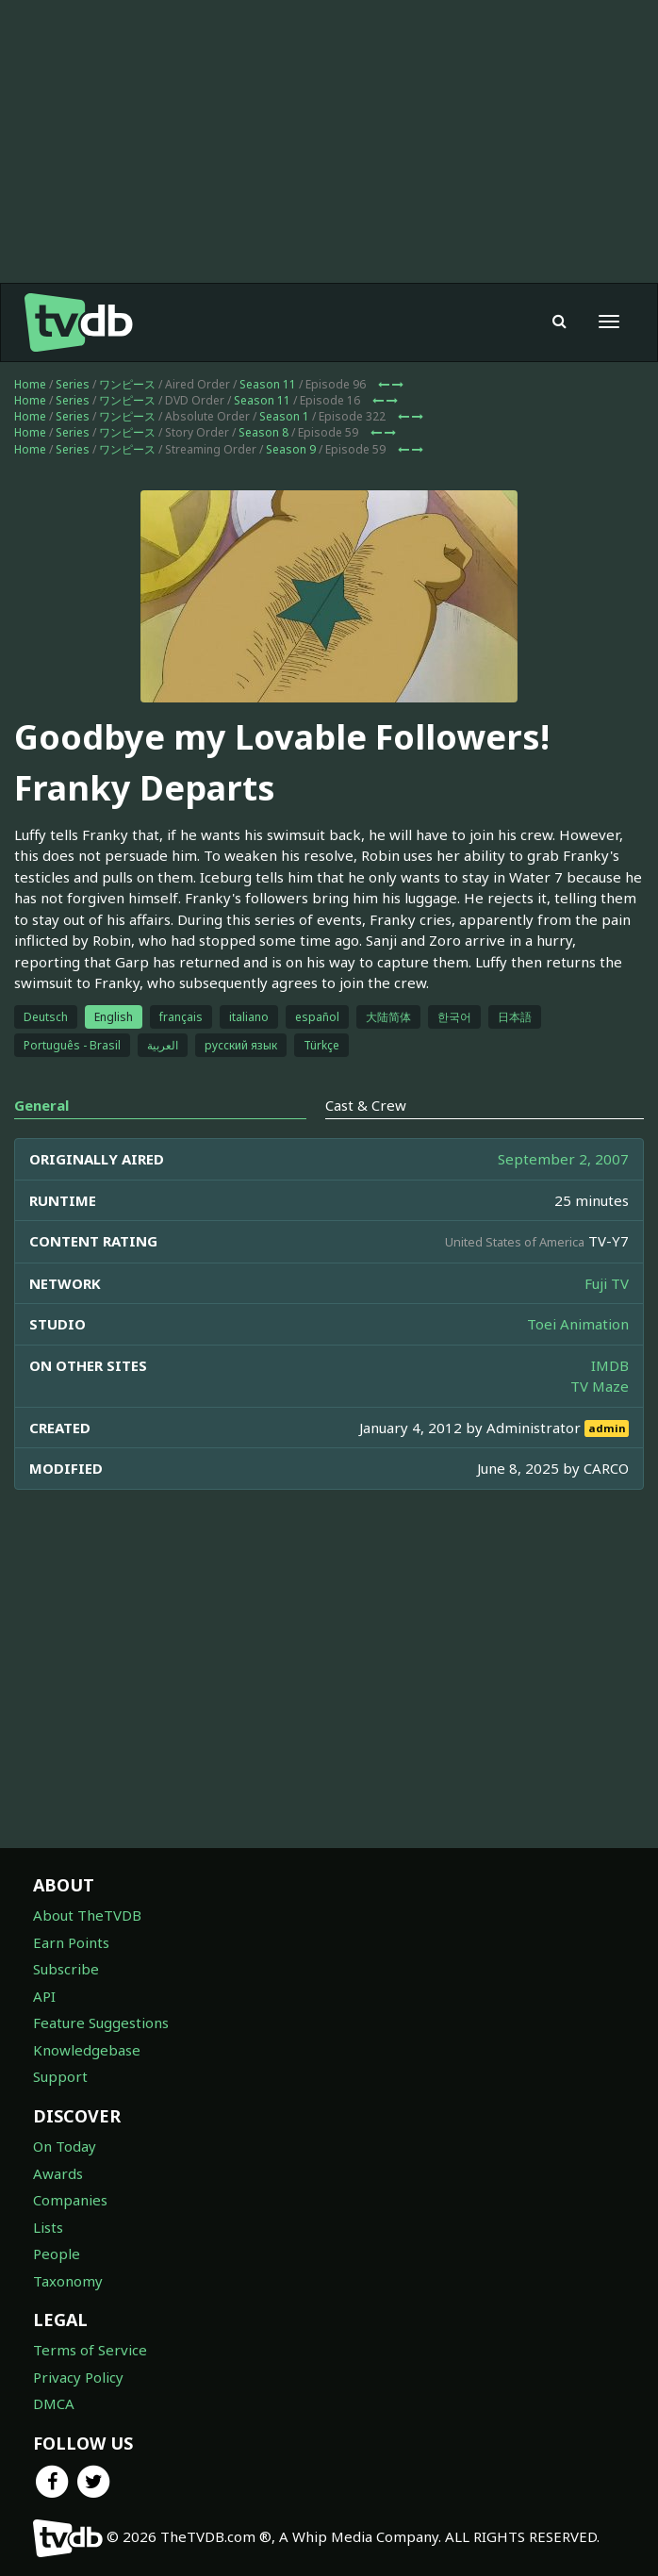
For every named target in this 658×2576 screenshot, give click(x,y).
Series (73, 384)
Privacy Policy (78, 2377)
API (44, 1996)
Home (30, 384)
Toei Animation (578, 1323)
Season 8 (263, 432)
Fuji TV (606, 1283)
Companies (70, 2199)
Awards (58, 2173)
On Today (64, 2146)
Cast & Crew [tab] (365, 1105)
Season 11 (267, 384)
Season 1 (284, 416)
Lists (48, 2227)
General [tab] (41, 1105)
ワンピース (127, 384)
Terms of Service (90, 2349)
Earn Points (71, 1942)
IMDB (610, 1365)
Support (60, 2076)
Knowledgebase (86, 2049)
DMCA (53, 2403)
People (56, 2253)
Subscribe (66, 1968)
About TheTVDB (87, 1915)
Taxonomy (68, 2280)
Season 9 (291, 449)
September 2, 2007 (563, 1158)
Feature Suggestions (101, 2022)
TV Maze (599, 1386)
